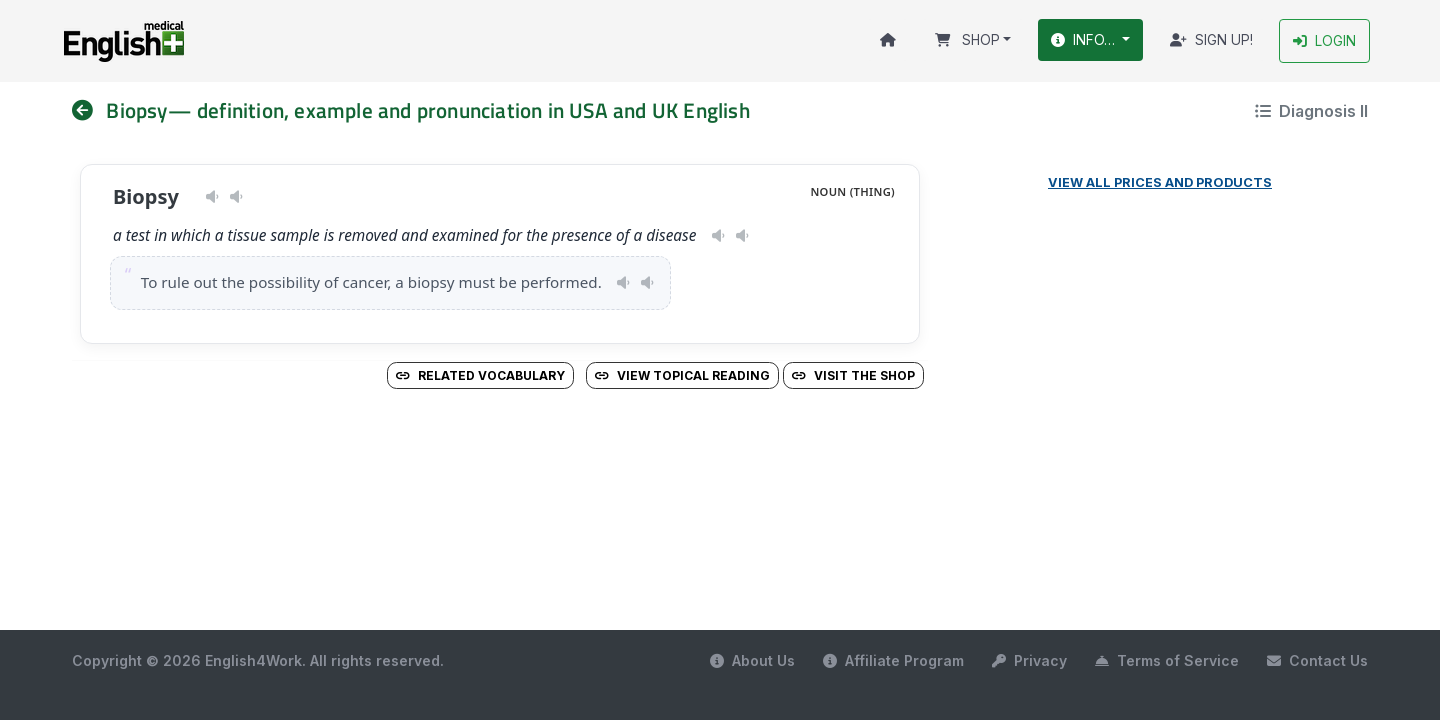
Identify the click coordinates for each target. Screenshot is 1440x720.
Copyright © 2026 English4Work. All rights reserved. (258, 660)
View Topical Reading (682, 375)
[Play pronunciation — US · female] (212, 197)
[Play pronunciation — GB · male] (236, 197)
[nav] (89, 110)
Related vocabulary (480, 375)
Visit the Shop (853, 375)
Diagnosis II (1311, 111)
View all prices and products (1160, 182)
